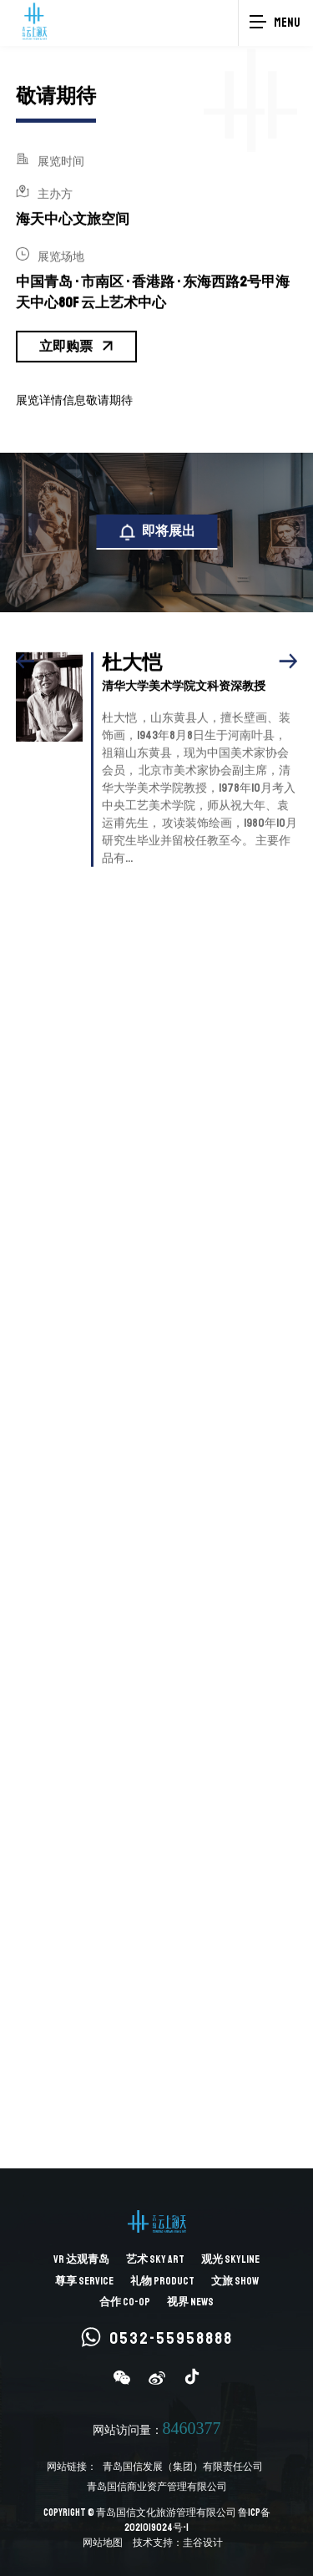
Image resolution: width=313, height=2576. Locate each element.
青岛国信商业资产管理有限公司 (157, 2487)
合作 (124, 2302)
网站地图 (103, 2543)
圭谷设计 (203, 2543)
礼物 (162, 2281)
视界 (190, 2302)
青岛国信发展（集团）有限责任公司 (183, 2467)
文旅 (235, 2281)
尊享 (84, 2281)
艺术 (155, 2259)
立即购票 (76, 341)
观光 (230, 2259)
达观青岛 (81, 2259)
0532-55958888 (157, 2338)
